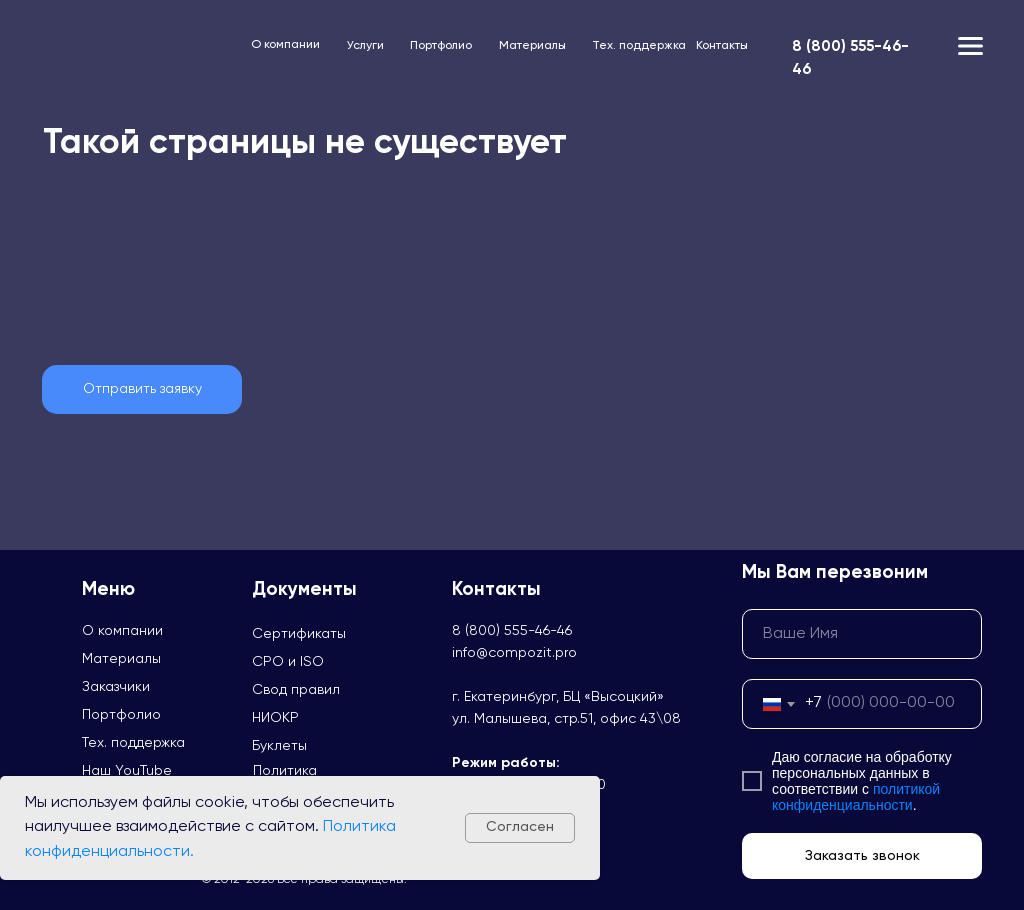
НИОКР (275, 718)
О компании (285, 45)
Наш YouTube (127, 771)
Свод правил (296, 690)
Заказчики (116, 687)
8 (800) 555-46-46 (512, 631)
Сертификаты (299, 634)
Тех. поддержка (639, 46)
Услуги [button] (365, 46)
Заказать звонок (862, 856)
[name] (862, 634)
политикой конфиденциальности (856, 797)
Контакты (722, 46)
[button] (142, 389)
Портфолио (441, 46)
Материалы (532, 46)
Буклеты (279, 746)
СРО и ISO (288, 662)
